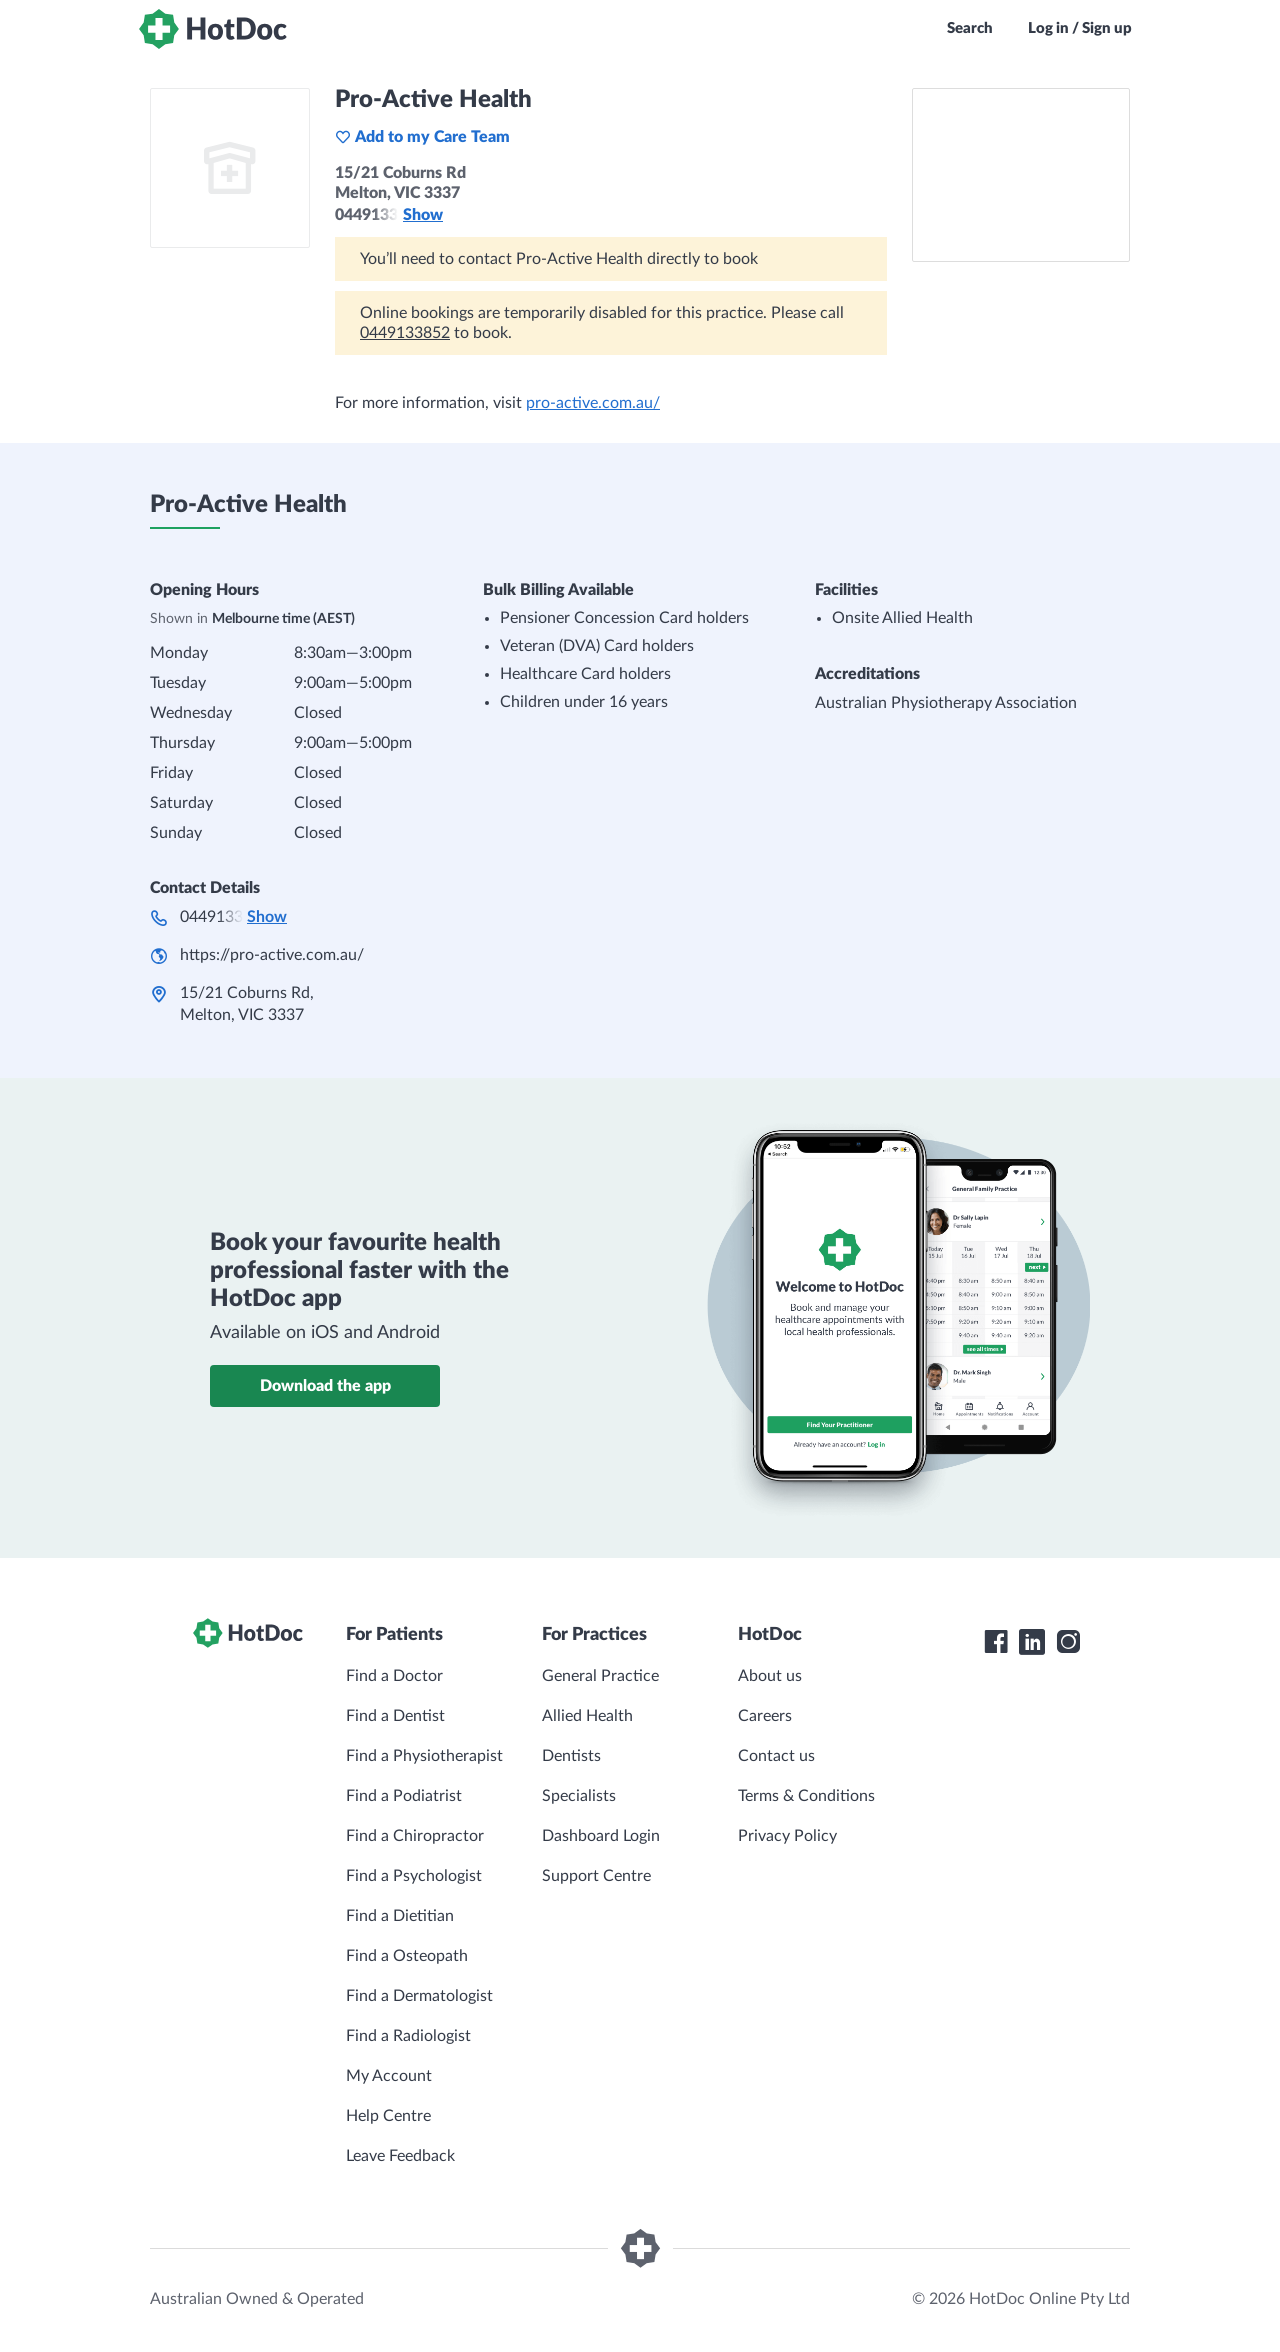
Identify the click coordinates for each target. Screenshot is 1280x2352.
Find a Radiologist (408, 2036)
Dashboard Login (601, 1836)
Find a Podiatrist (404, 1796)
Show (423, 215)
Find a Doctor (394, 1676)
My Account (389, 2076)
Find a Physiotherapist (424, 1756)
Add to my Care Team (422, 137)
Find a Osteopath (407, 1956)
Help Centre (388, 2116)
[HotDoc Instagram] (1068, 1642)
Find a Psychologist (414, 1876)
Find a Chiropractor (415, 1836)
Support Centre (596, 1876)
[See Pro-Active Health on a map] (1021, 175)
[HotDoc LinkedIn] (1032, 1642)
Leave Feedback (400, 2156)
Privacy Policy (787, 1836)
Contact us (776, 1756)
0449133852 (405, 333)
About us (770, 1676)
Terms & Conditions (806, 1796)
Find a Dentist (395, 1716)
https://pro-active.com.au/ (272, 955)
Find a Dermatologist (419, 1996)
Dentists (571, 1756)
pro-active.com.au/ (593, 403)
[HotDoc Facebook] (996, 1642)
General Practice (600, 1676)
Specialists (579, 1796)
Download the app (325, 1386)
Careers (765, 1716)
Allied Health (587, 1716)
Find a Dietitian (400, 1916)
